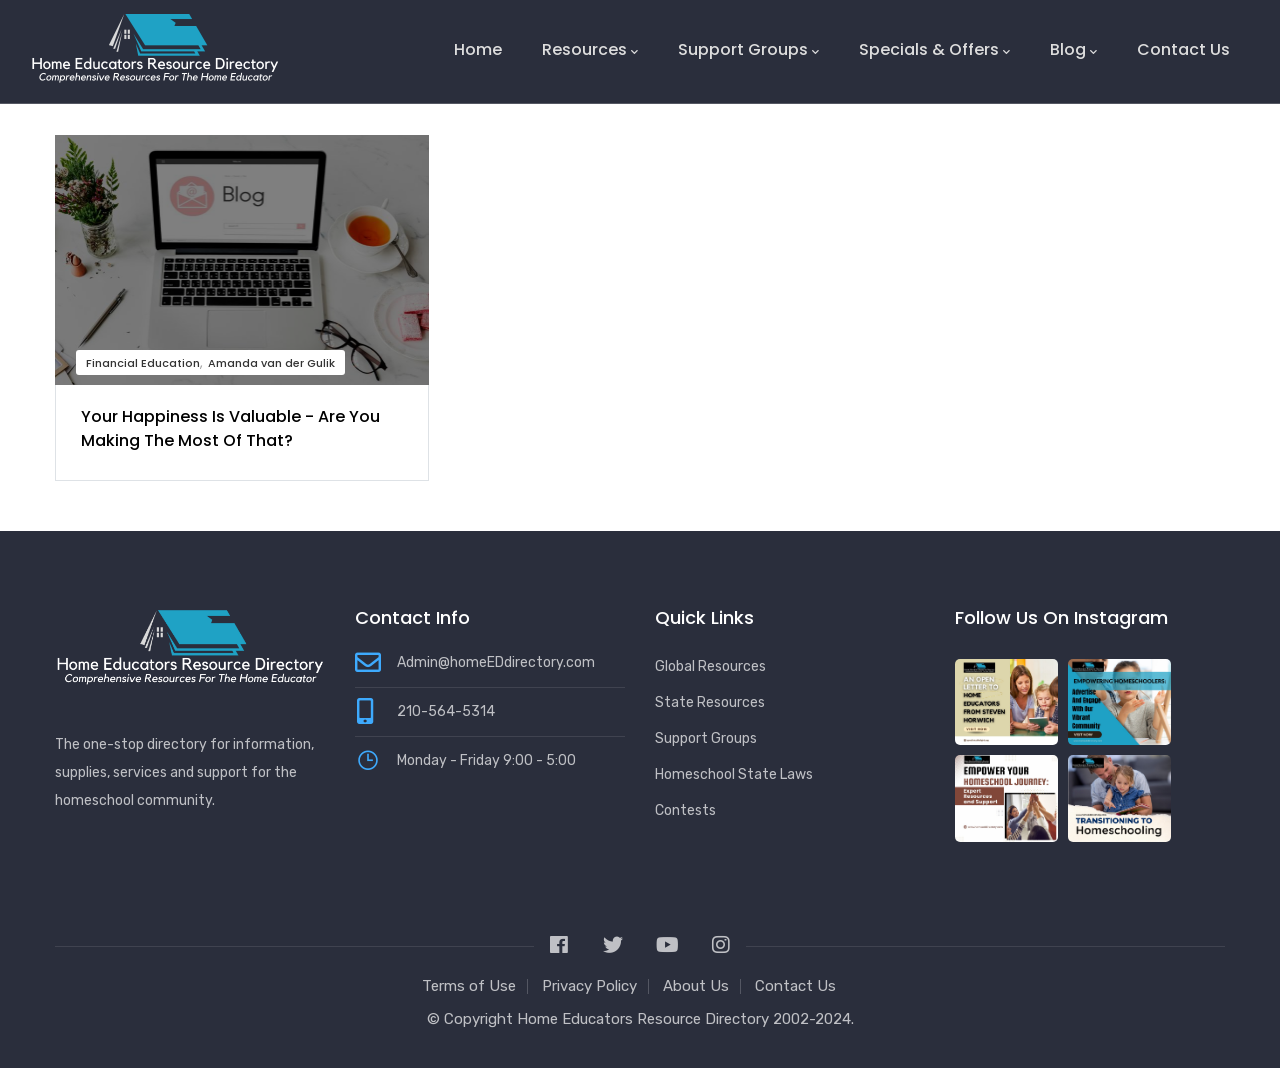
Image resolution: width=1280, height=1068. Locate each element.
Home (478, 49)
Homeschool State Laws (734, 774)
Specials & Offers (934, 50)
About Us (696, 986)
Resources (590, 50)
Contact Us (1183, 49)
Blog (1073, 50)
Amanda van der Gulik (271, 363)
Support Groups (748, 50)
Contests (685, 810)
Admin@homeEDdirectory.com (496, 662)
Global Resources (710, 666)
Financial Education (143, 363)
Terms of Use (469, 986)
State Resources (710, 702)
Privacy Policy (589, 986)
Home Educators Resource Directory (645, 1019)
